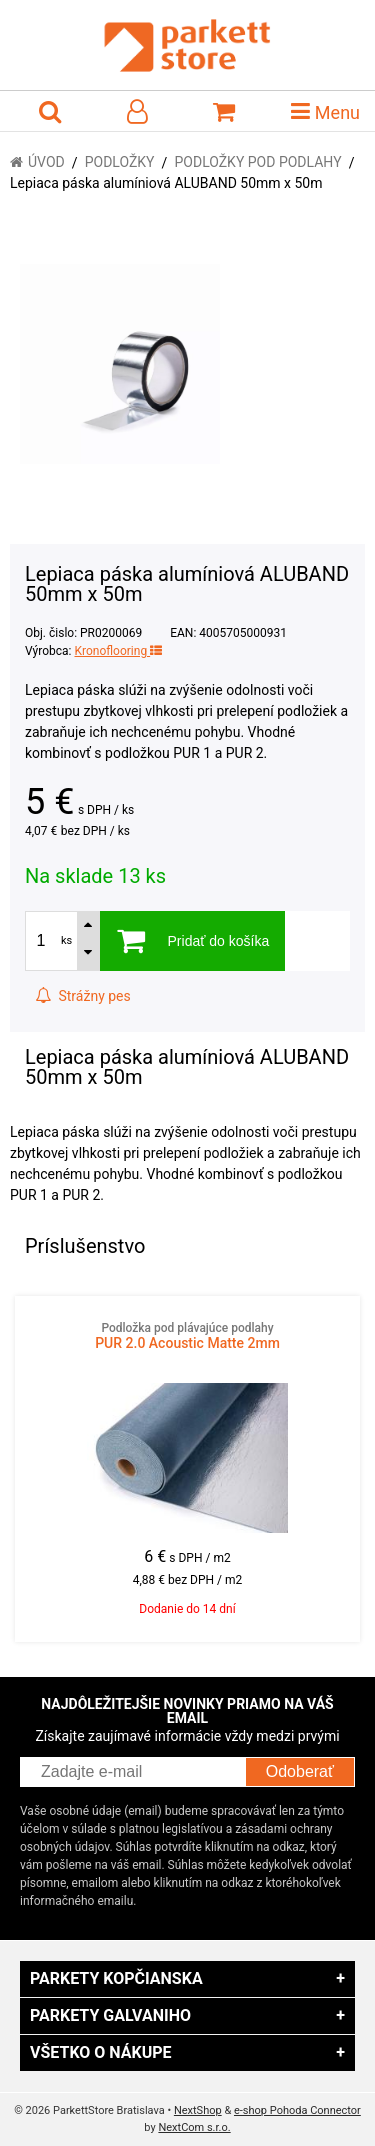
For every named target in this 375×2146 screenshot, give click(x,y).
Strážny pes (83, 996)
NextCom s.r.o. (194, 2127)
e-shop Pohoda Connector (297, 2110)
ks (66, 940)
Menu (325, 111)
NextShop (198, 2110)
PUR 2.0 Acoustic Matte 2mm (187, 1336)
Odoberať (300, 1771)
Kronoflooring (118, 651)
